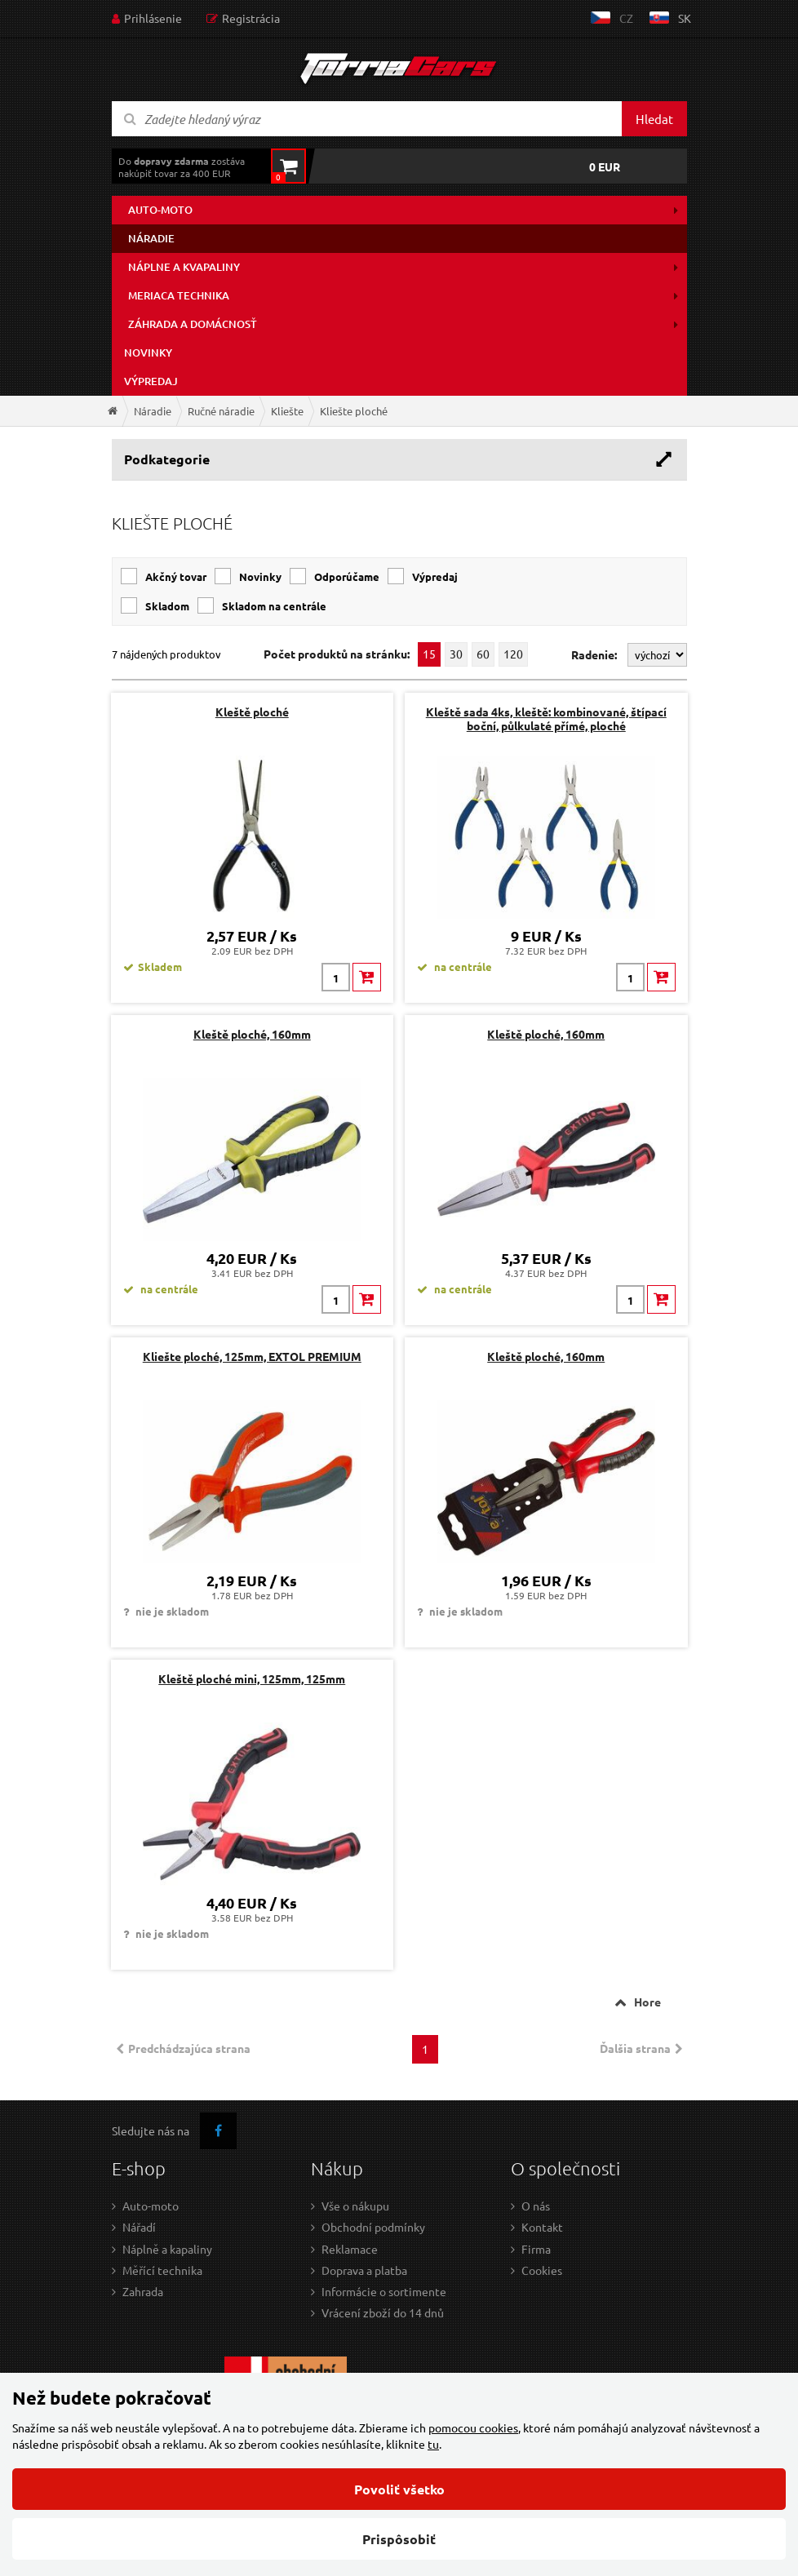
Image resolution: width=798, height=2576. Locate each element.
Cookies (541, 2270)
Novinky (148, 352)
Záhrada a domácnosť (192, 324)
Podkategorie (167, 459)
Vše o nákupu (355, 2205)
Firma (536, 2248)
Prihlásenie (153, 18)
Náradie (151, 238)
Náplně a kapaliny (167, 2248)
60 (483, 653)
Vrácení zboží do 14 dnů (382, 2312)
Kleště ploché (252, 711)
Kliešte (287, 411)
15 (429, 653)
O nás (535, 2205)
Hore (647, 2001)
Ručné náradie (221, 411)
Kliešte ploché (354, 411)
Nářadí (139, 2226)
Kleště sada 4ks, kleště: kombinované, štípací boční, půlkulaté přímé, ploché (546, 718)
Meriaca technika (178, 295)
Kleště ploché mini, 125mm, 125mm (251, 1678)
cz (626, 18)
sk (684, 18)
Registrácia (251, 18)
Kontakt (542, 2226)
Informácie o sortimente (383, 2291)
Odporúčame (346, 576)
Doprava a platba (364, 2270)
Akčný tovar (175, 576)
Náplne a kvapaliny (184, 266)
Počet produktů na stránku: (337, 654)
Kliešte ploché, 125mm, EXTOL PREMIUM (252, 1356)
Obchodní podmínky (373, 2226)
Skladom (167, 606)
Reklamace (349, 2248)
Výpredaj (151, 381)
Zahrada (142, 2291)
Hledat (654, 118)
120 (513, 653)
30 (456, 653)
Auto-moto (160, 209)
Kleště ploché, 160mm (252, 1033)
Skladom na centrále (274, 606)
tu (433, 2443)
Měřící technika (162, 2270)
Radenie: (595, 654)
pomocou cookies (473, 2427)
